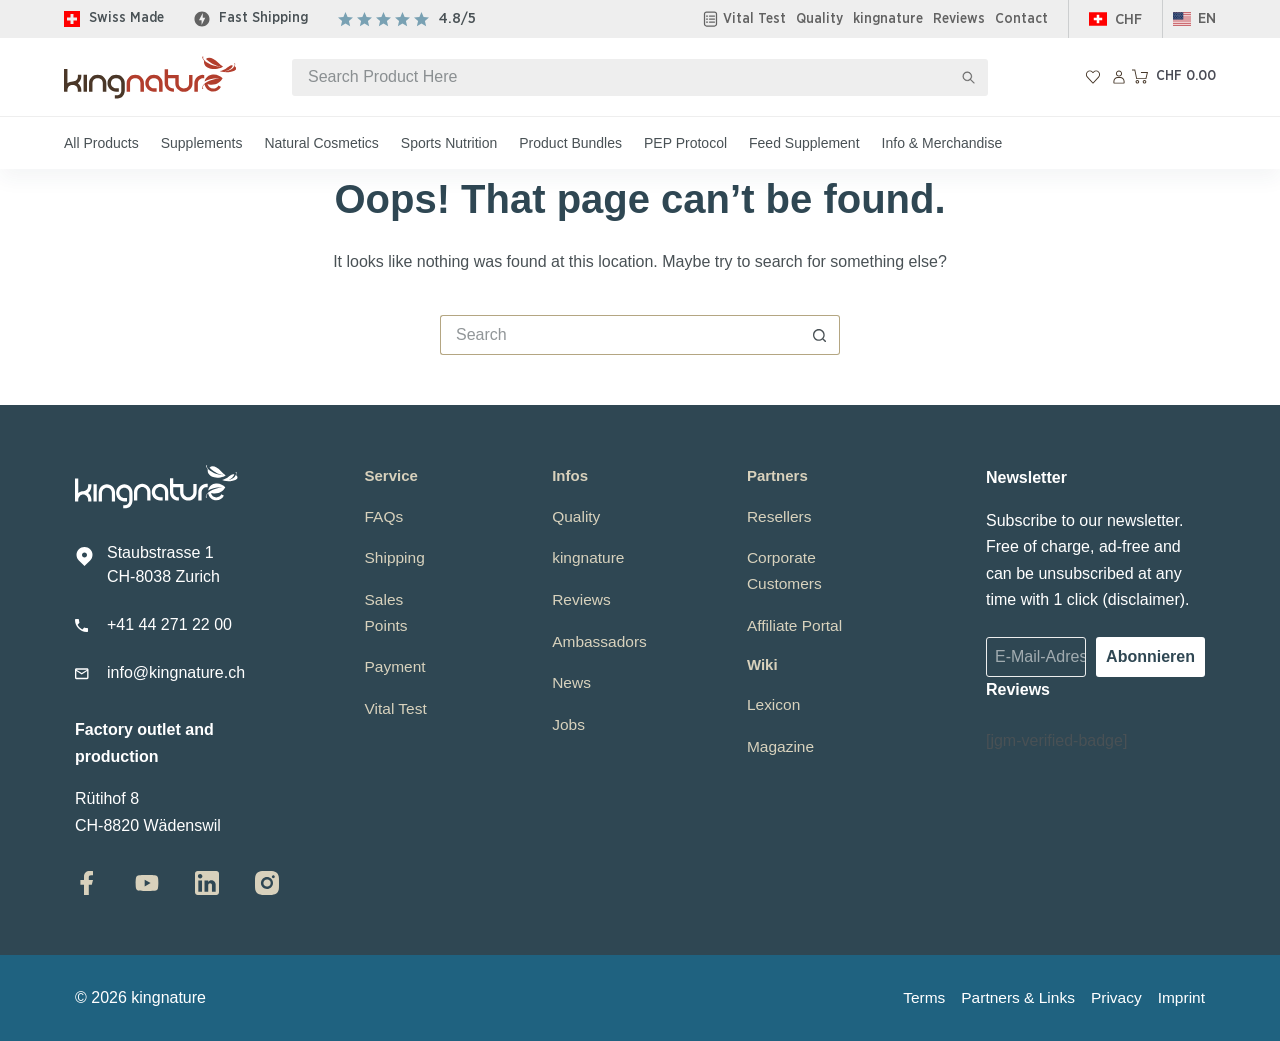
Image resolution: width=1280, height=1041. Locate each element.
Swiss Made (126, 18)
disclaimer (1144, 599)
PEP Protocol (685, 143)
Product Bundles (570, 143)
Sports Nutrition (449, 143)
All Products (101, 143)
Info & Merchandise (942, 143)
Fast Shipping (263, 18)
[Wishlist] (1093, 77)
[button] (1195, 19)
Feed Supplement (804, 143)
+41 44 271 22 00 (169, 624)
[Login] (1119, 77)
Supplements (202, 143)
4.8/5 (457, 18)
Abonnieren (1150, 656)
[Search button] (969, 77)
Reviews (959, 19)
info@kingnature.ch (176, 672)
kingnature (888, 19)
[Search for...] (621, 77)
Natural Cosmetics (321, 143)
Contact (1021, 19)
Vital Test (754, 19)
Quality (819, 19)
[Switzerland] (1115, 19)
